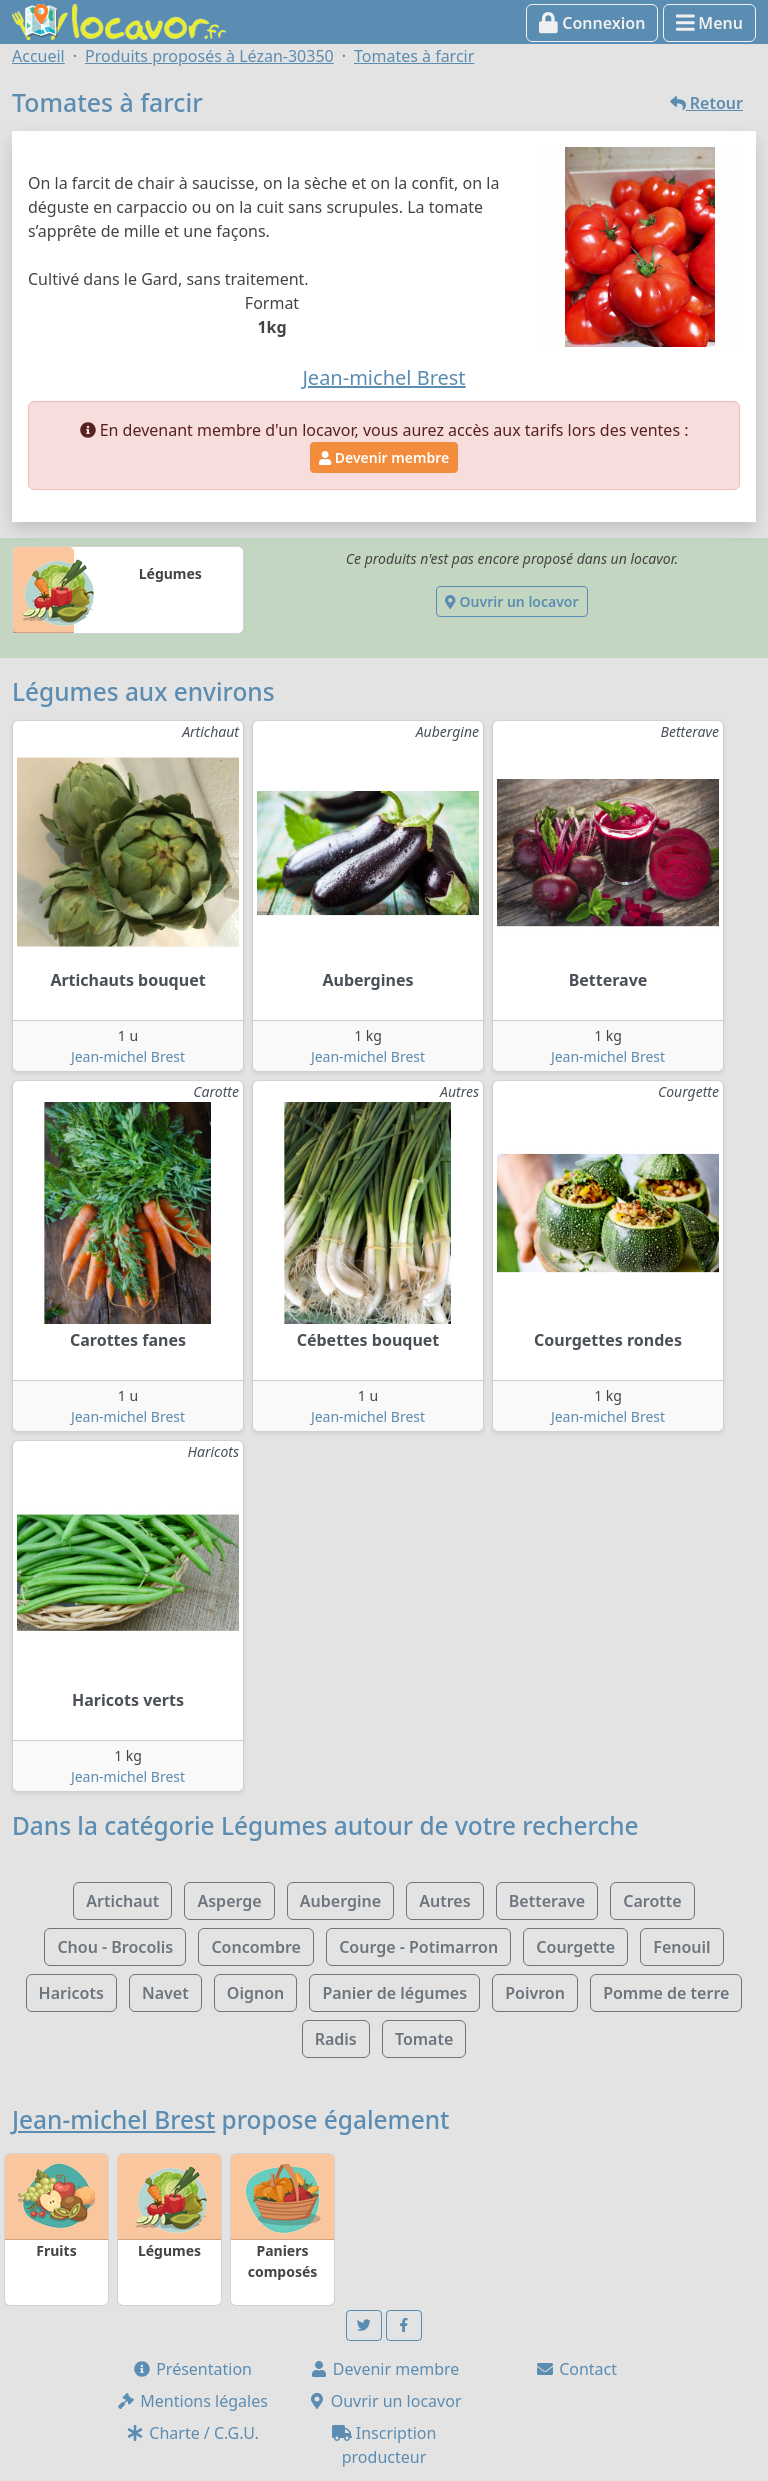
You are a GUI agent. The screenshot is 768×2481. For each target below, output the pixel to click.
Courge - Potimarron (418, 1947)
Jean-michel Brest (128, 1056)
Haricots (71, 1993)
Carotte (652, 1901)
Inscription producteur (384, 2445)
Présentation (192, 2369)
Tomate (424, 2039)
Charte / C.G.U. (192, 2433)
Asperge (229, 1901)
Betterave (547, 1901)
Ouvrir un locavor (511, 601)
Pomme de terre (666, 1993)
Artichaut (122, 1901)
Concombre (256, 1947)
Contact (576, 2369)
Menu (709, 23)
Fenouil (681, 1947)
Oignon (255, 1993)
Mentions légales (192, 2401)
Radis (336, 2039)
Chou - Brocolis (115, 1947)
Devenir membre (384, 457)
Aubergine (340, 1901)
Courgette (575, 1947)
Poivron (535, 1993)
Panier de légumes (394, 1993)
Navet (165, 1993)
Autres (444, 1901)
